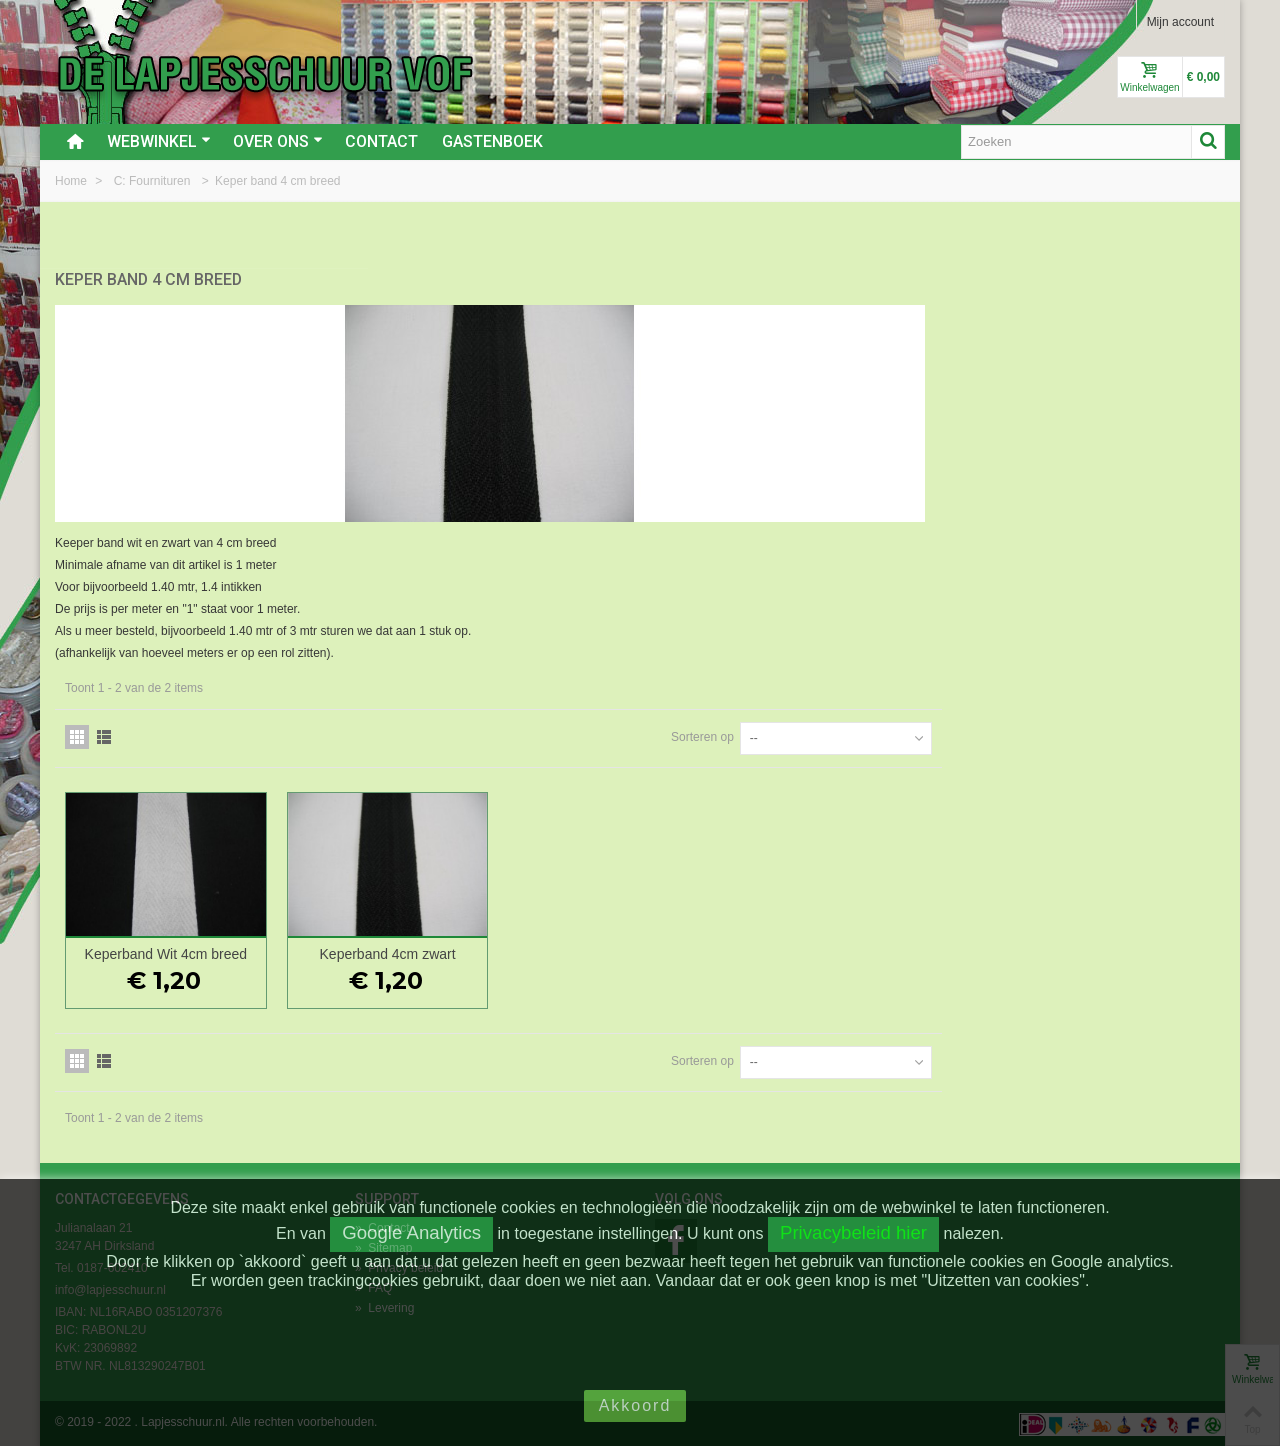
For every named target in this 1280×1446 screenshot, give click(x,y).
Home (72, 181)
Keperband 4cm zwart (681, 952)
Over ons (278, 141)
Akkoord (635, 1405)
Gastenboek (492, 141)
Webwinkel (159, 141)
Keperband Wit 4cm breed (464, 952)
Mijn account (1180, 22)
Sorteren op (985, 735)
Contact (381, 141)
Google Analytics (411, 1232)
